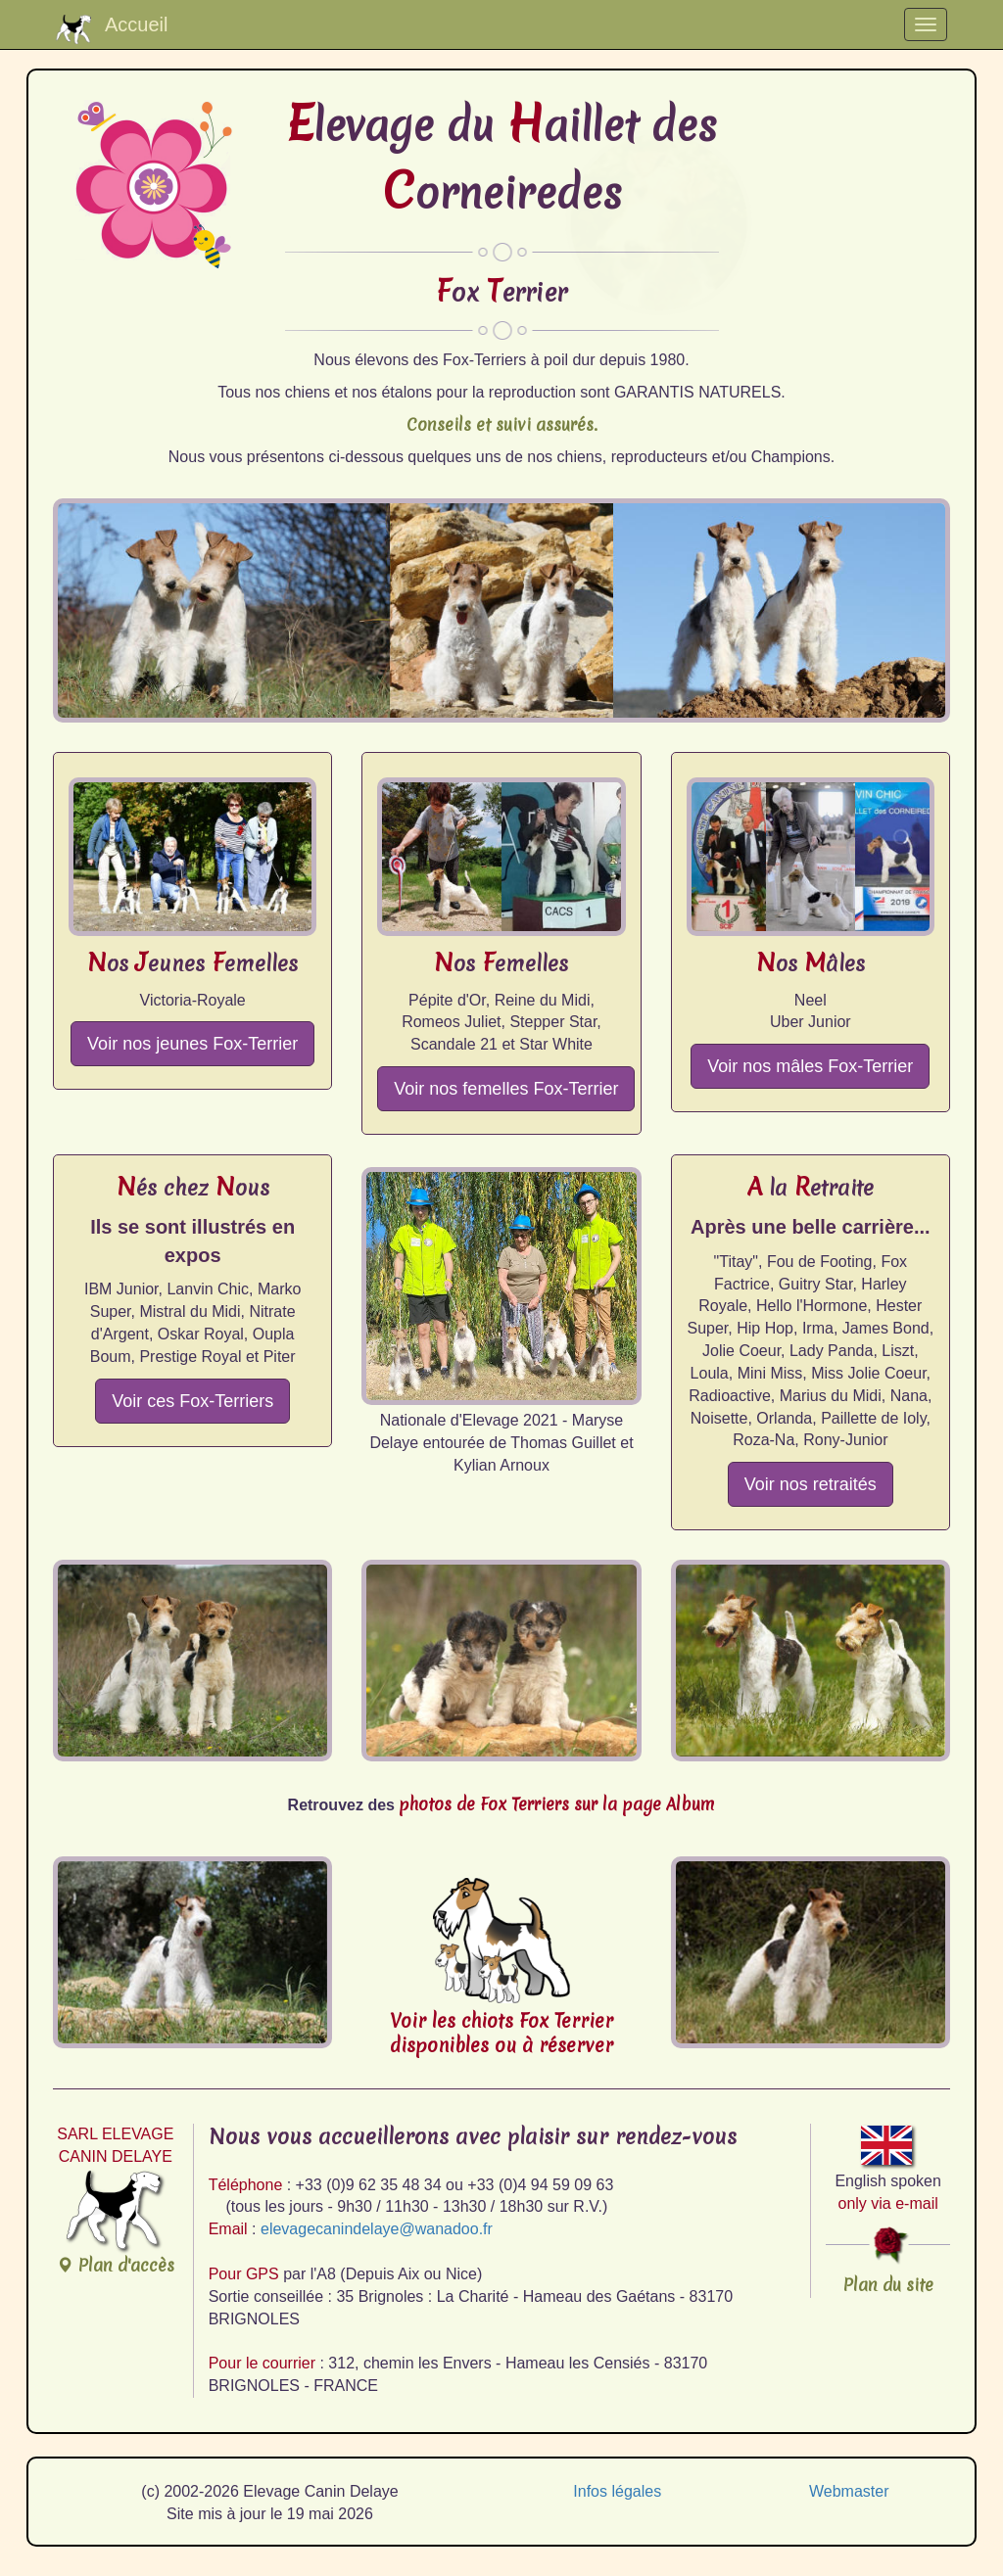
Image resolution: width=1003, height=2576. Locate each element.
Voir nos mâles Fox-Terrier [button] (810, 1066)
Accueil (111, 29)
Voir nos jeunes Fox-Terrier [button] (192, 1044)
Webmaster (849, 2491)
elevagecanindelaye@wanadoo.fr (377, 2229)
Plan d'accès (115, 2222)
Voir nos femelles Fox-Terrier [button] (506, 1089)
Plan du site (887, 2284)
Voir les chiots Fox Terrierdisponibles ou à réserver (501, 2033)
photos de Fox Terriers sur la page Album (557, 1804)
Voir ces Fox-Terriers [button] (192, 1401)
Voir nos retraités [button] (810, 1484)
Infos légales (617, 2491)
